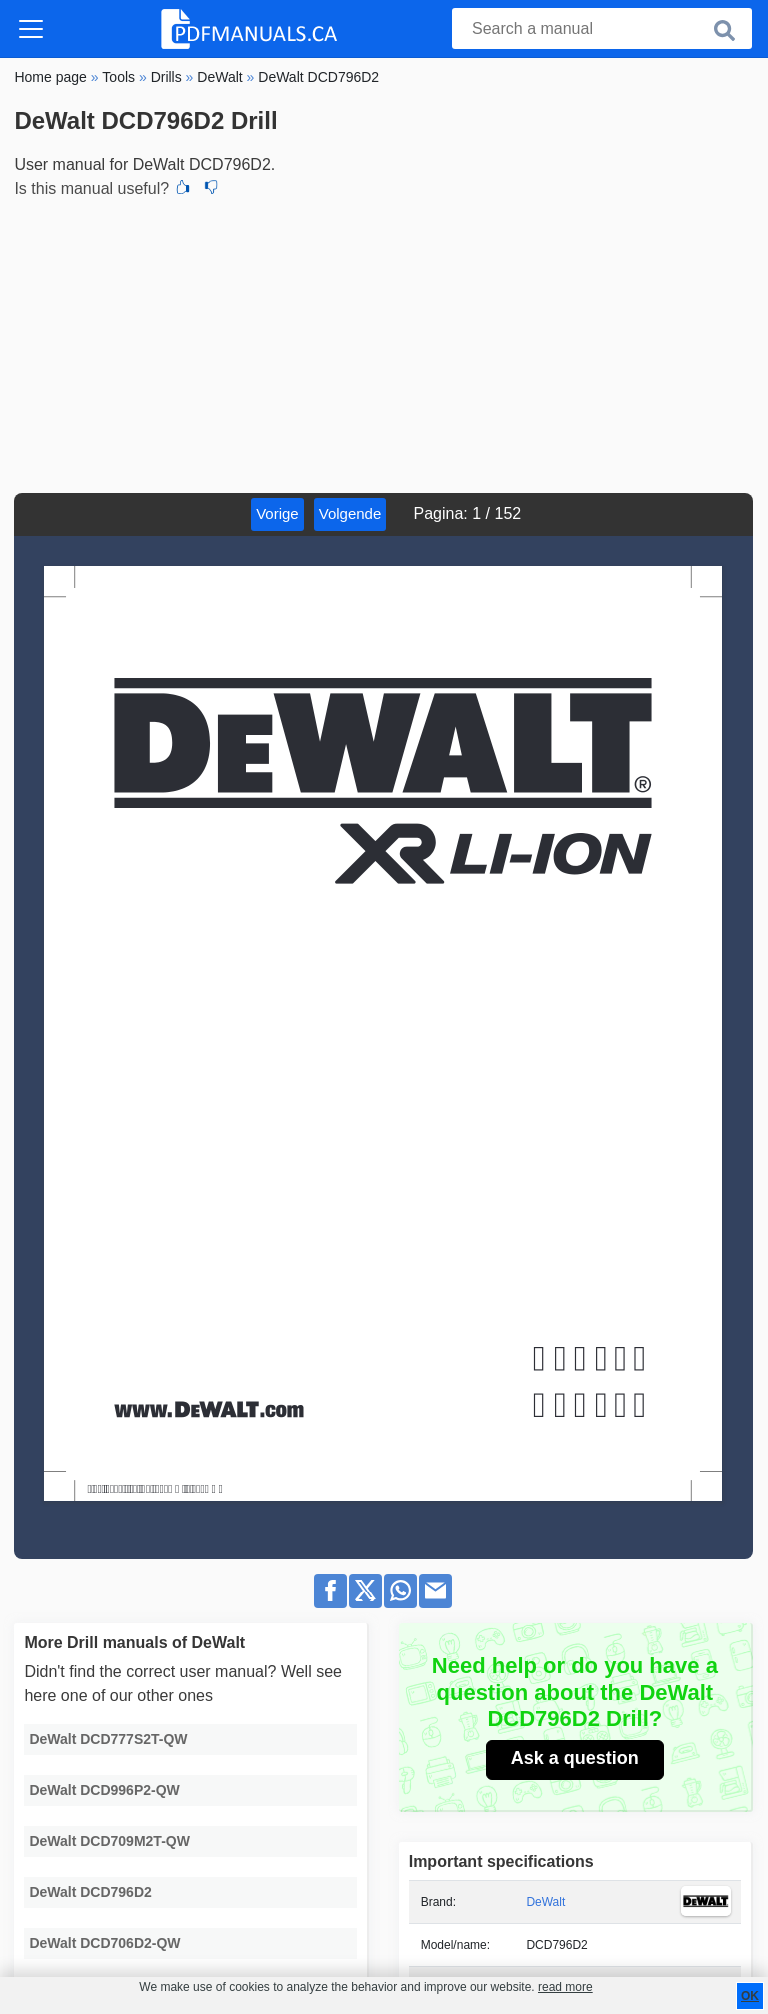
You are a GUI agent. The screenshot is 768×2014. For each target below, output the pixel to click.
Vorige (277, 513)
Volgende (350, 513)
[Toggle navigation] (31, 29)
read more (565, 1987)
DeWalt (545, 1902)
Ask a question (575, 1758)
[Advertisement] (383, 343)
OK (750, 1996)
